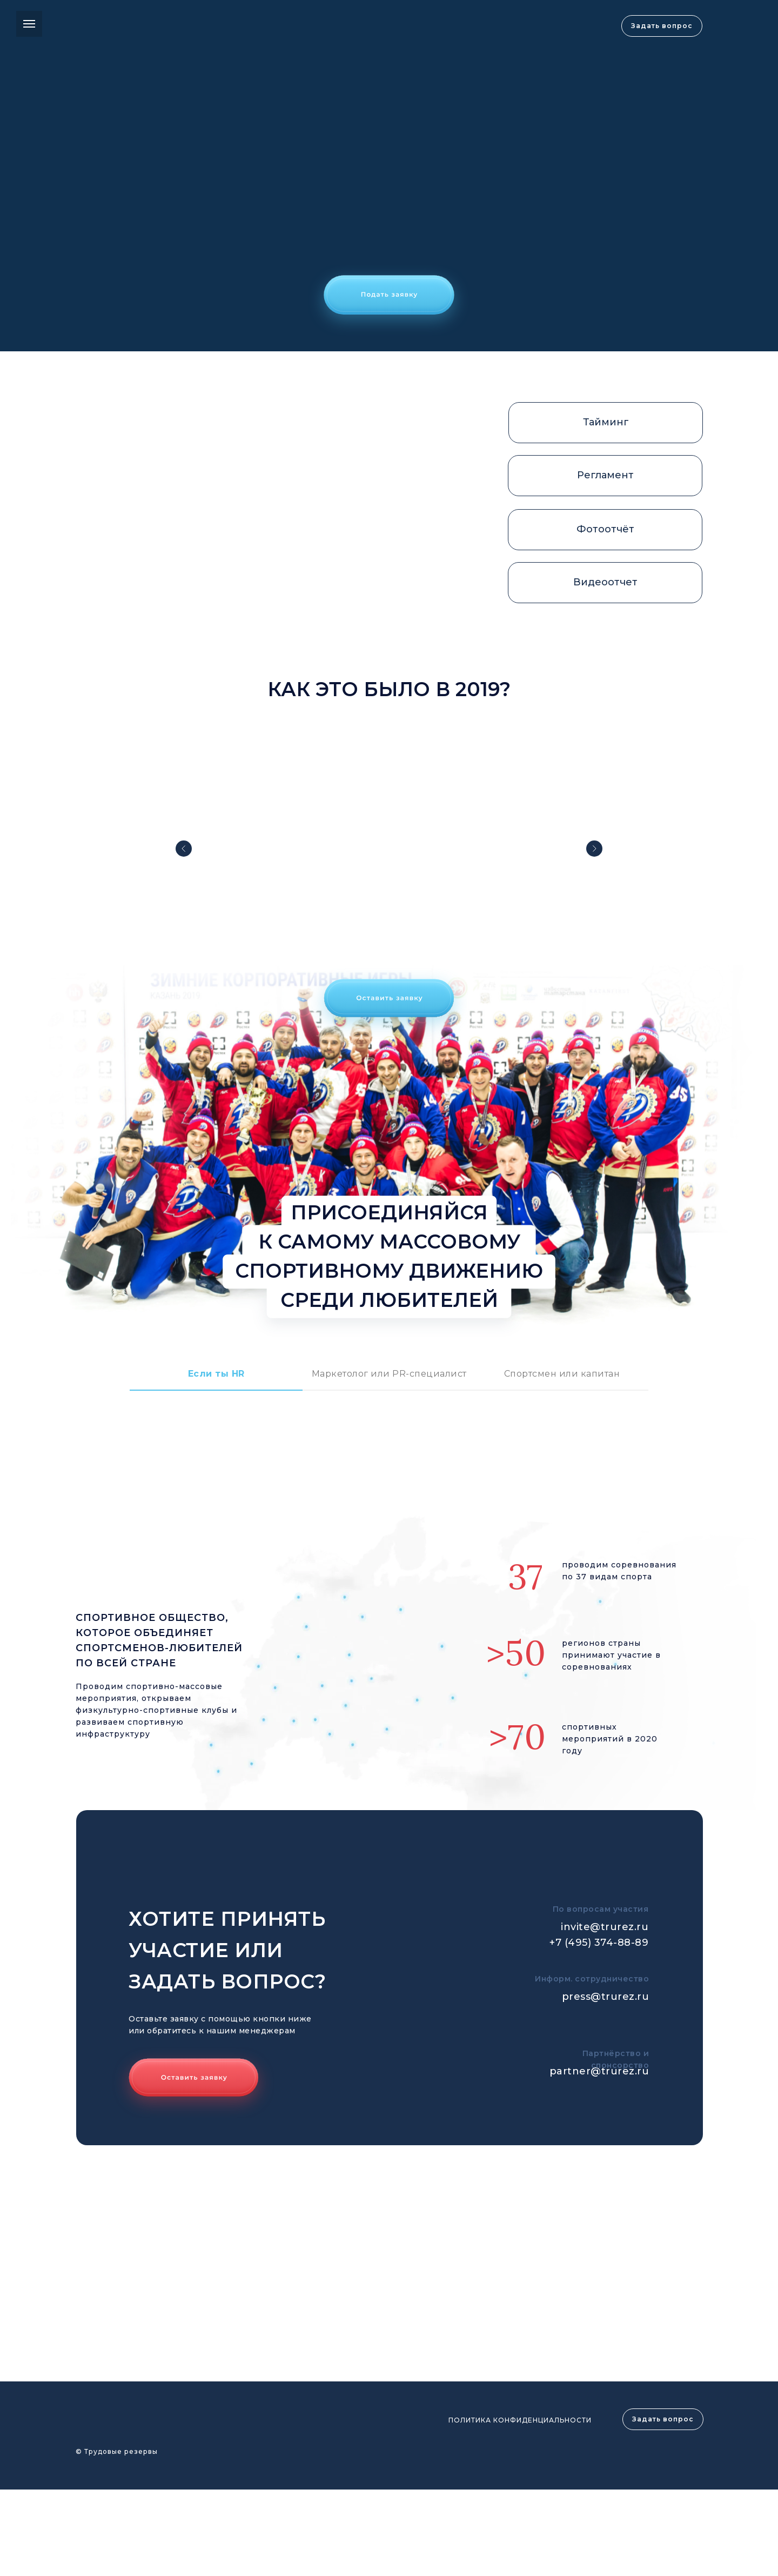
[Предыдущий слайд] (184, 848)
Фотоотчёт (605, 529)
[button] (389, 300)
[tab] (216, 1379)
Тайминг (606, 422)
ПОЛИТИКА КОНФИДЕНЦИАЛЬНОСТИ (520, 2420)
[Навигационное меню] (29, 24)
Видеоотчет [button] (605, 582)
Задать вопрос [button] (662, 26)
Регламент (605, 475)
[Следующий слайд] (594, 848)
